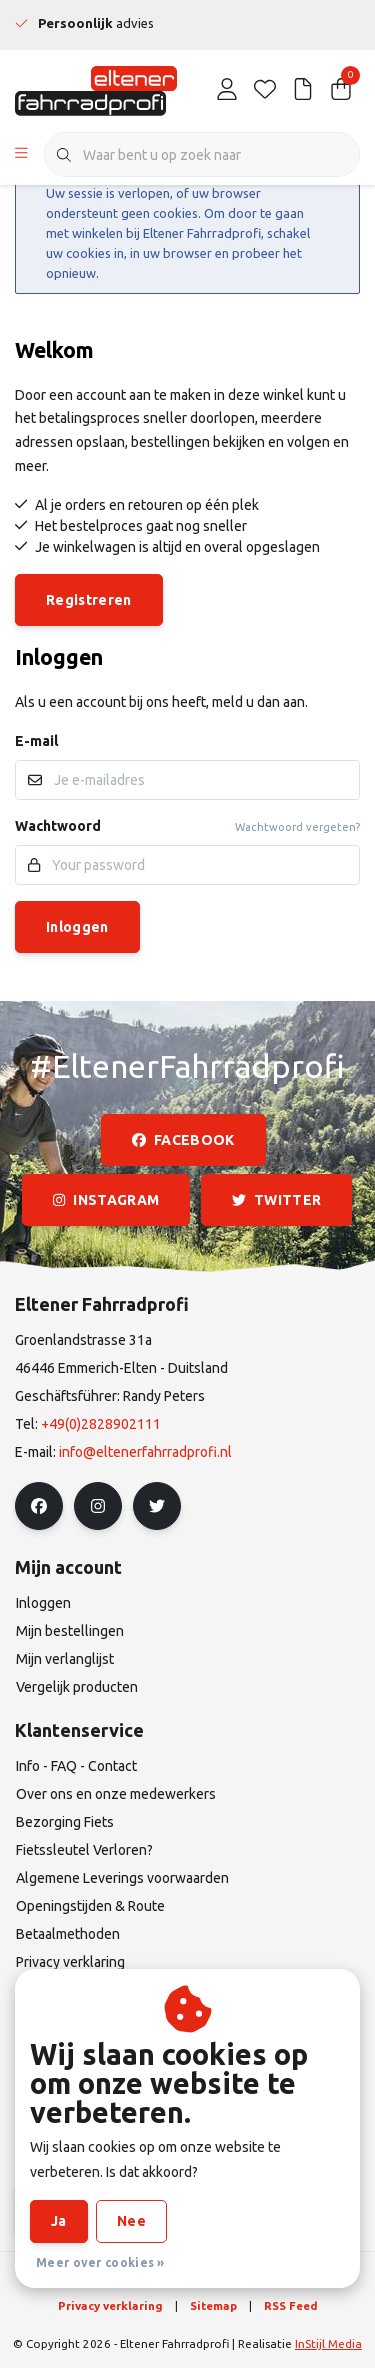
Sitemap (213, 2305)
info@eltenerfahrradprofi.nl (145, 1452)
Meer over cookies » (100, 2262)
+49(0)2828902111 (101, 1424)
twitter (276, 1200)
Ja (59, 2221)
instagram (106, 1200)
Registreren (89, 600)
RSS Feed (291, 2305)
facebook (183, 1140)
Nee (131, 2221)
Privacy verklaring (110, 2305)
